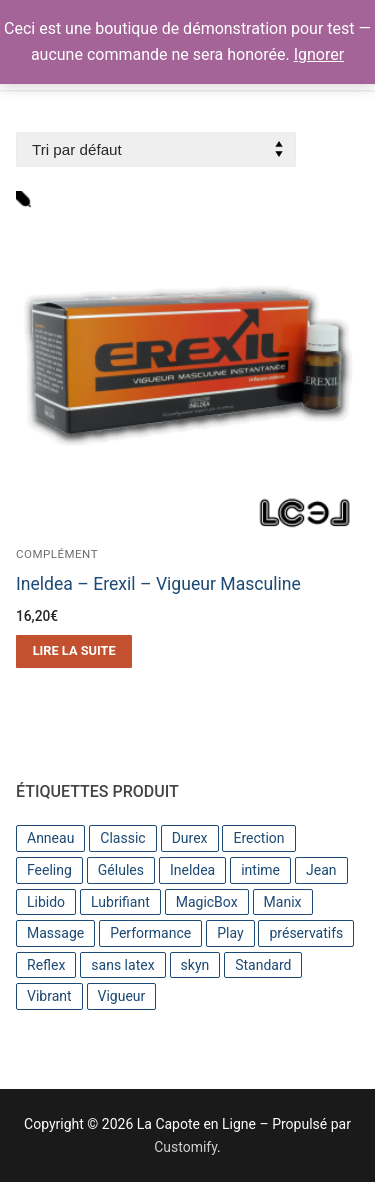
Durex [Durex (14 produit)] (190, 838)
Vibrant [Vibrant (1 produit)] (49, 996)
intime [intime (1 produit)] (260, 870)
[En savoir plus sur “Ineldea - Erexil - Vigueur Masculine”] (74, 651)
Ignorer (319, 54)
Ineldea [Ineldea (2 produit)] (192, 870)
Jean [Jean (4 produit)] (321, 870)
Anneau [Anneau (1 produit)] (50, 838)
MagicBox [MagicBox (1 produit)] (207, 902)
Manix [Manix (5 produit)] (283, 902)
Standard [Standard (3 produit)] (263, 965)
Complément (57, 554)
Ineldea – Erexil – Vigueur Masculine (158, 584)
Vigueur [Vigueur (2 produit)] (122, 996)
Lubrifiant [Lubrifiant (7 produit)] (120, 902)
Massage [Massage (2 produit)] (55, 933)
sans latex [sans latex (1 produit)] (122, 965)
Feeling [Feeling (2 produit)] (49, 870)
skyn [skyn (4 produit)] (195, 965)
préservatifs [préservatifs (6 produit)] (306, 933)
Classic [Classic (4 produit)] (122, 838)
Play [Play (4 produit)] (230, 933)
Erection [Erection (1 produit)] (258, 838)
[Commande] (156, 149)
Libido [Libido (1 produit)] (46, 902)
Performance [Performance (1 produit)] (150, 933)
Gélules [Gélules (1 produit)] (121, 870)
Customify (185, 1147)
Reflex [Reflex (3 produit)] (46, 965)
